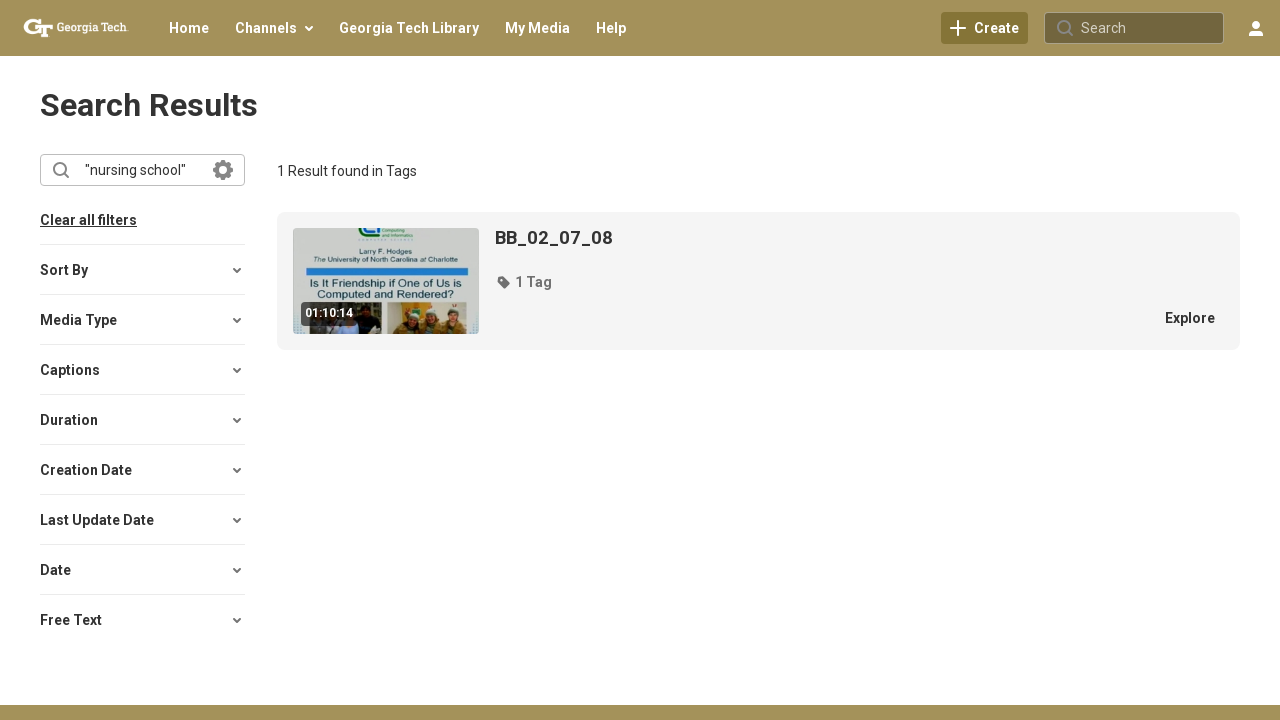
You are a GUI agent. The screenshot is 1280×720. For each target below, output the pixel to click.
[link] (984, 28)
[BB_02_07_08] (817, 238)
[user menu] (1256, 28)
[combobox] (141, 170)
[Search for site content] (1150, 28)
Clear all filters (88, 220)
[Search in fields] (223, 170)
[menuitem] (189, 28)
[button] (142, 270)
